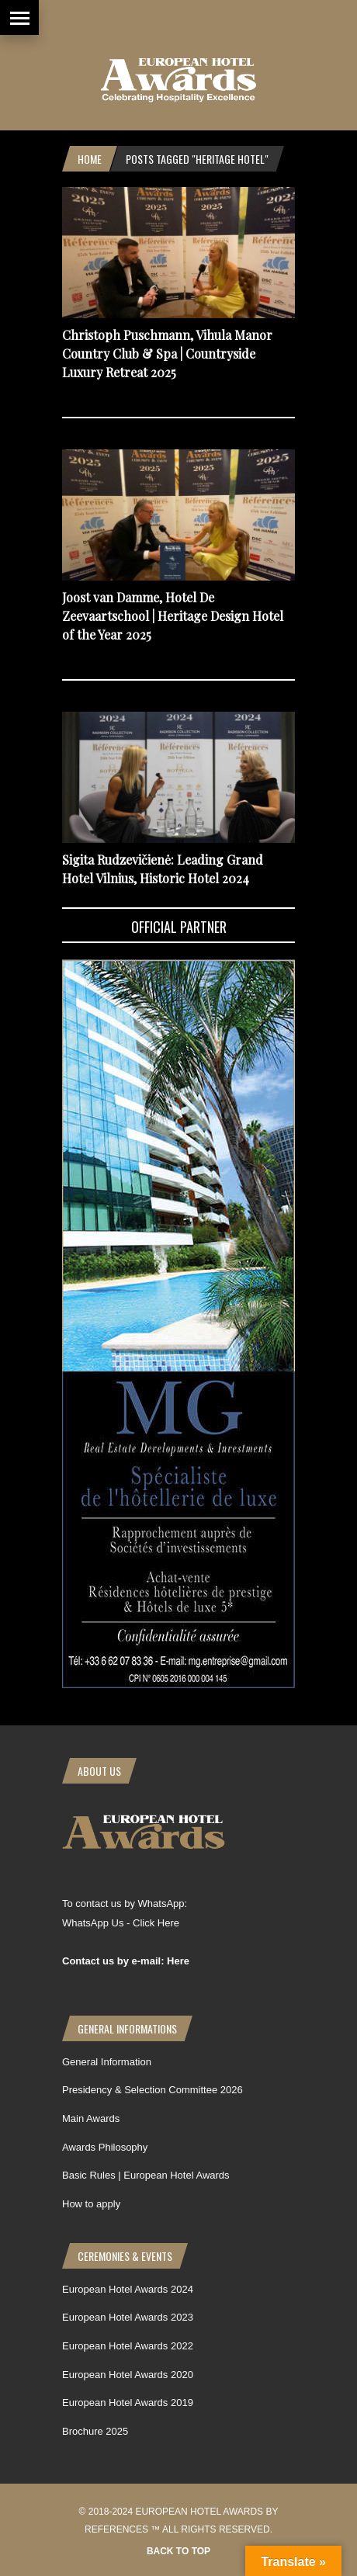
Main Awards (91, 2118)
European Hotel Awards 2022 (127, 2346)
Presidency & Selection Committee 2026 (152, 2090)
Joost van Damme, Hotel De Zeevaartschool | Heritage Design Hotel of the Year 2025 (172, 616)
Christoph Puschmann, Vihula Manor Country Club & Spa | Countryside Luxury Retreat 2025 (167, 353)
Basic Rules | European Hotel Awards (146, 2175)
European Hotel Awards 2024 (127, 2289)
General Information (106, 2062)
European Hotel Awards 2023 (127, 2317)
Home (90, 159)
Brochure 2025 (95, 2431)
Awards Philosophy (104, 2147)
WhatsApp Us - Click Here (120, 1923)
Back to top (178, 2551)
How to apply (91, 2204)
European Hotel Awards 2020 (127, 2374)
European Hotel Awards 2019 (127, 2402)
